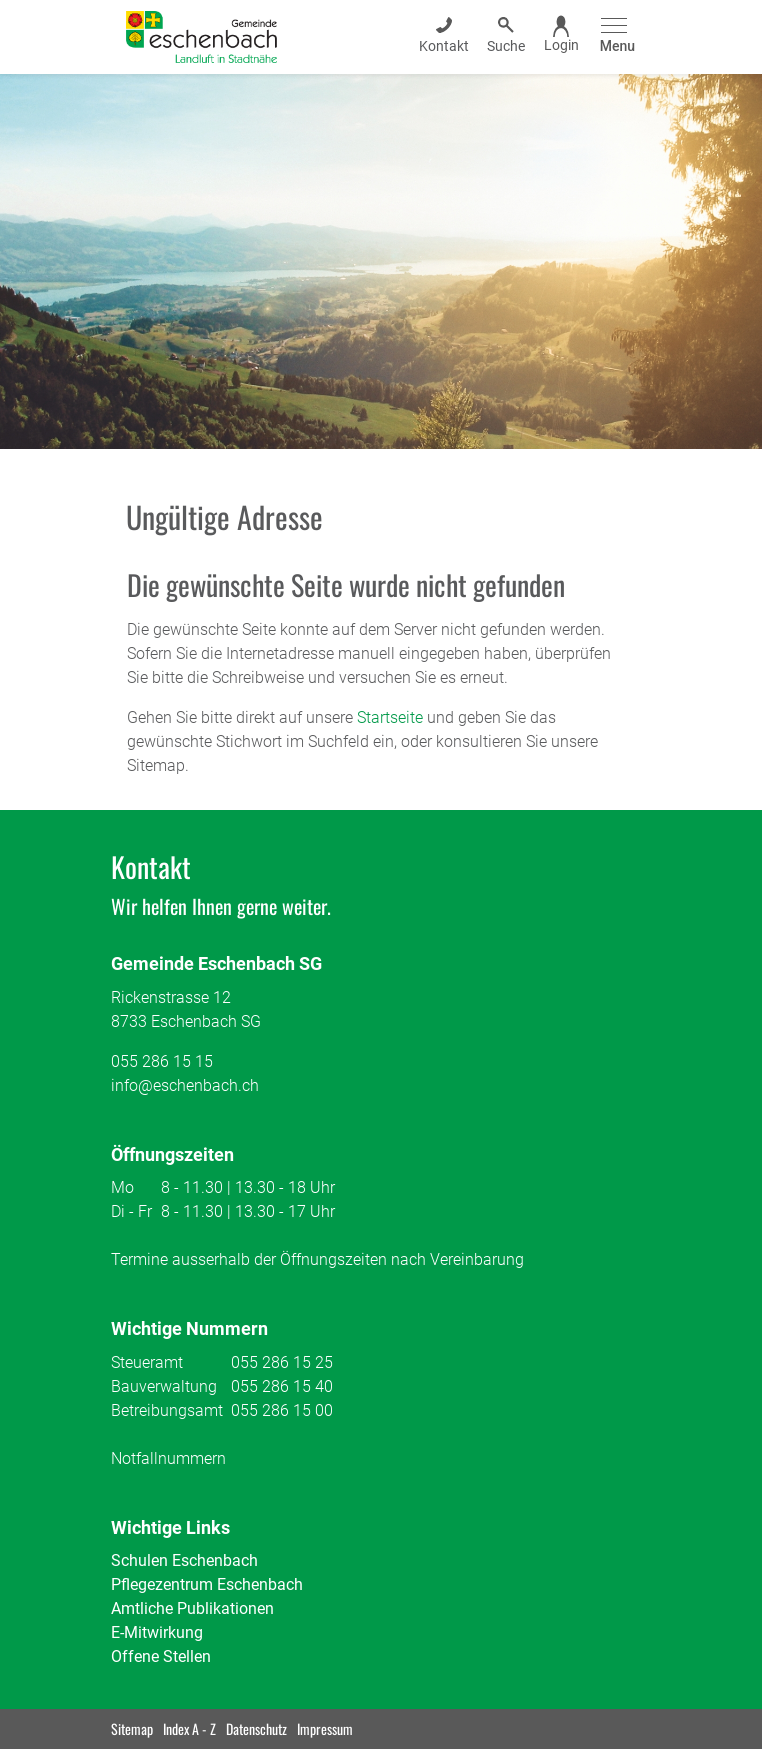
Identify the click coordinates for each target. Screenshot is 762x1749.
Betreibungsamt (167, 1410)
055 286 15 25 (282, 1362)
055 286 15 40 (282, 1386)
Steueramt (147, 1362)
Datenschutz (256, 1728)
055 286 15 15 (162, 1061)
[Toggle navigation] (614, 36)
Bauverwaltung (164, 1386)
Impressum (325, 1728)
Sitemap (132, 1728)
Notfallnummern (168, 1458)
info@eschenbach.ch (185, 1085)
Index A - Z (189, 1728)
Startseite (390, 717)
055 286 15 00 (282, 1410)
